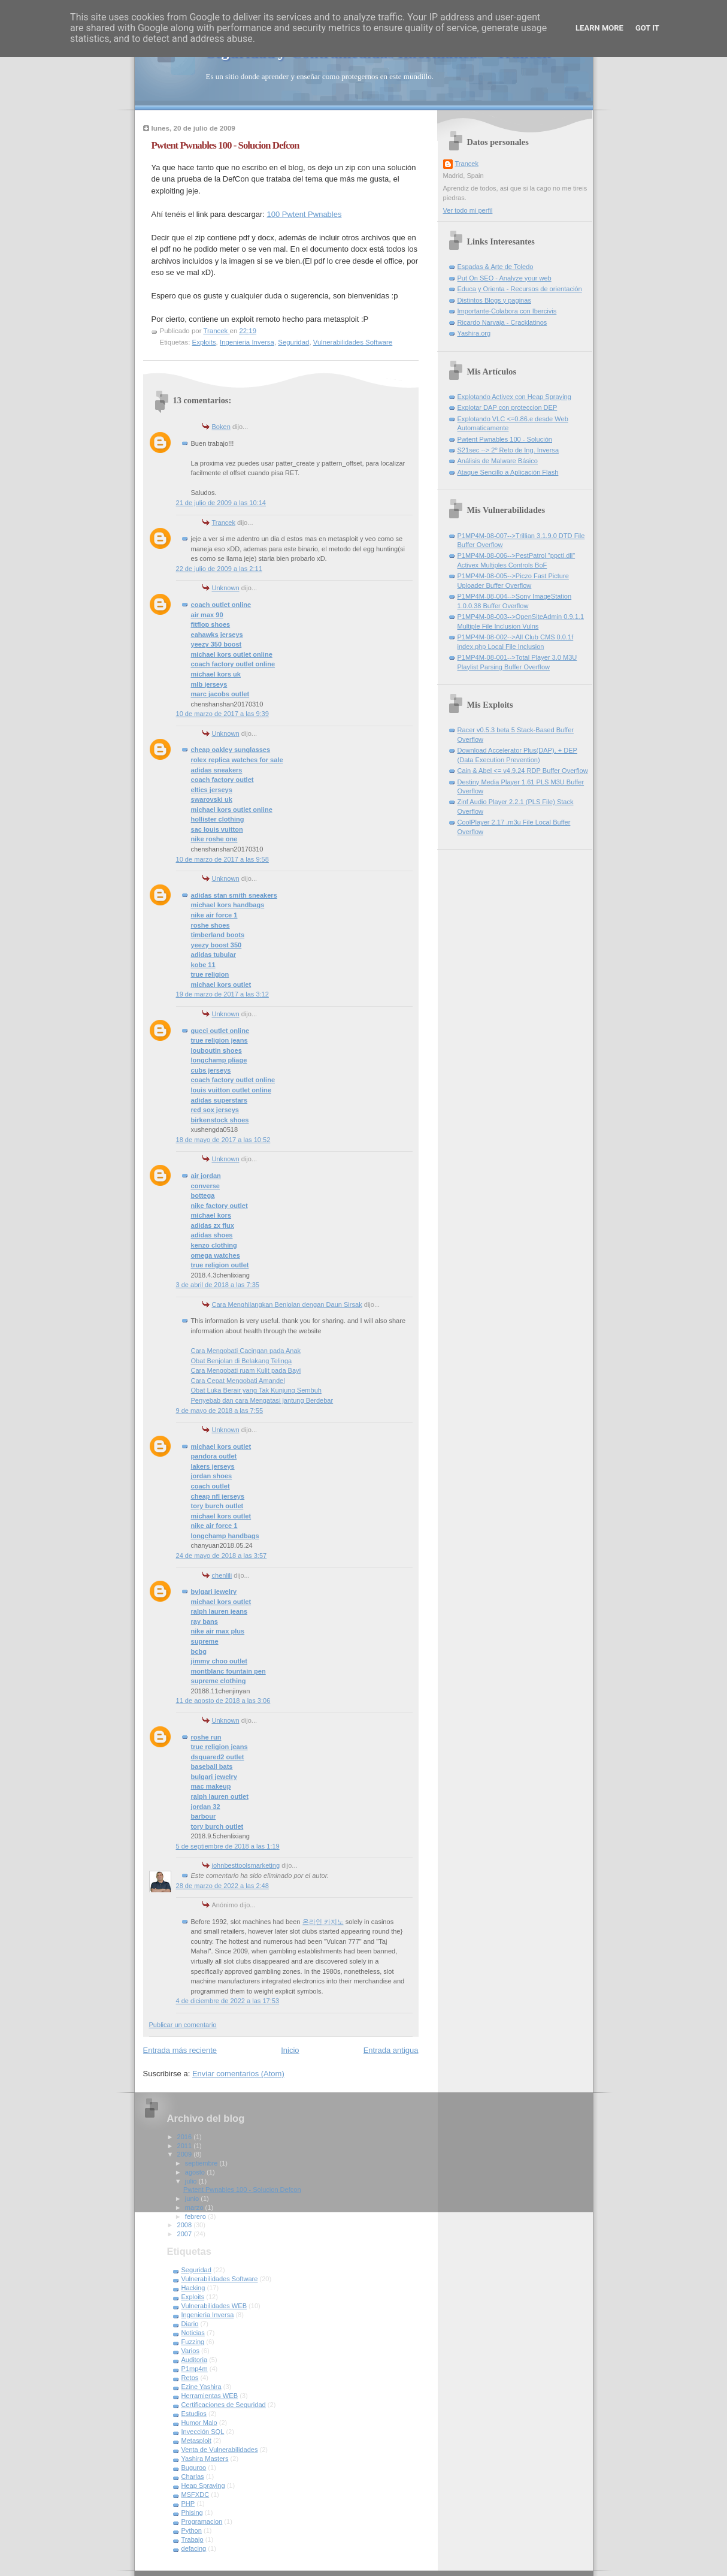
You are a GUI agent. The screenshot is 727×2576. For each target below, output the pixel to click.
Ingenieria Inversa (247, 342)
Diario (190, 2323)
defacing (194, 2548)
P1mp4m (194, 2368)
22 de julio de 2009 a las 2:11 (219, 568)
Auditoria (194, 2359)
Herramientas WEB (209, 2395)
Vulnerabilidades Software (352, 342)
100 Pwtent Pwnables (303, 214)
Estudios (194, 2413)
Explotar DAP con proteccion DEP (508, 407)
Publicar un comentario (183, 2024)
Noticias (193, 2332)
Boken (221, 426)
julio (192, 2181)
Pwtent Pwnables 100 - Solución (505, 439)
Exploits (204, 342)
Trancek (224, 522)
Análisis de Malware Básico (498, 460)
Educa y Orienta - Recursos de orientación (520, 288)
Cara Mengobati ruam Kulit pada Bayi (246, 1370)
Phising (192, 2512)
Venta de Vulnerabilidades (219, 2449)
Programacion (202, 2521)
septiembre (202, 2163)
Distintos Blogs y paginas (494, 300)
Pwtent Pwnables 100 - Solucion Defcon (242, 2189)
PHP (188, 2503)
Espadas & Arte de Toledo (496, 266)
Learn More (599, 27)
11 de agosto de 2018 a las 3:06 (223, 1700)
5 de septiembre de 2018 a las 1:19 (228, 1846)
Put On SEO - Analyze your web (505, 278)
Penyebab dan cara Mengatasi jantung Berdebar (262, 1400)
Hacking (193, 2287)
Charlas (192, 2476)
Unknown (226, 587)
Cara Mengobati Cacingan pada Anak (246, 1350)
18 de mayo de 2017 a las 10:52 (223, 1139)
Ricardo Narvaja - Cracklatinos (502, 322)
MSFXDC (195, 2494)
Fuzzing (193, 2341)
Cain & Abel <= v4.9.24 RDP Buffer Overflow (523, 770)
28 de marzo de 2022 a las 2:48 (222, 1885)
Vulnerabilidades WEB (214, 2305)
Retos (190, 2377)
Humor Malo (199, 2422)
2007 (185, 2233)
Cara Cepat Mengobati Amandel (238, 1380)
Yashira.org (474, 333)
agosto (196, 2172)
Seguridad (293, 342)
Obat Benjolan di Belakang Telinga (241, 1360)
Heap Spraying (203, 2485)
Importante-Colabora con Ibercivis (507, 311)
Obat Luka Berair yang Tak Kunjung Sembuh (256, 1390)
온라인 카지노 (323, 1921)
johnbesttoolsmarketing (246, 1865)
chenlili (222, 1575)
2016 (185, 2136)
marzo (195, 2207)
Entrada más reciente (180, 2050)
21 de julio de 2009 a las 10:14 (221, 502)
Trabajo (192, 2539)
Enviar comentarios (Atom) (238, 2073)
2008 (185, 2224)
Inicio (290, 2050)
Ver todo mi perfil (468, 210)
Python (191, 2530)
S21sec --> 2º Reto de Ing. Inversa (508, 450)
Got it (647, 27)
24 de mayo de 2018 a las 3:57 (221, 1555)
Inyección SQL (203, 2431)
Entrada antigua (391, 2050)
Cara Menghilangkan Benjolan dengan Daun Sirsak (287, 1304)
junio (193, 2198)
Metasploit (196, 2440)
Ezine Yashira (201, 2386)
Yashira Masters (205, 2458)
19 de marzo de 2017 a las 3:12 (222, 994)
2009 (185, 2154)
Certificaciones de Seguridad (223, 2404)
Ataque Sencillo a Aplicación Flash (508, 472)
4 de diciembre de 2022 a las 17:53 (228, 2000)
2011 (185, 2145)
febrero (196, 2216)
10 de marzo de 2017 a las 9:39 (222, 713)
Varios (190, 2350)
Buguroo (194, 2467)
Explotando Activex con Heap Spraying (514, 396)
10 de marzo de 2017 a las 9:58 (222, 859)
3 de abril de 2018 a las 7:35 (217, 1284)
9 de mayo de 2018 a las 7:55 (219, 1410)
